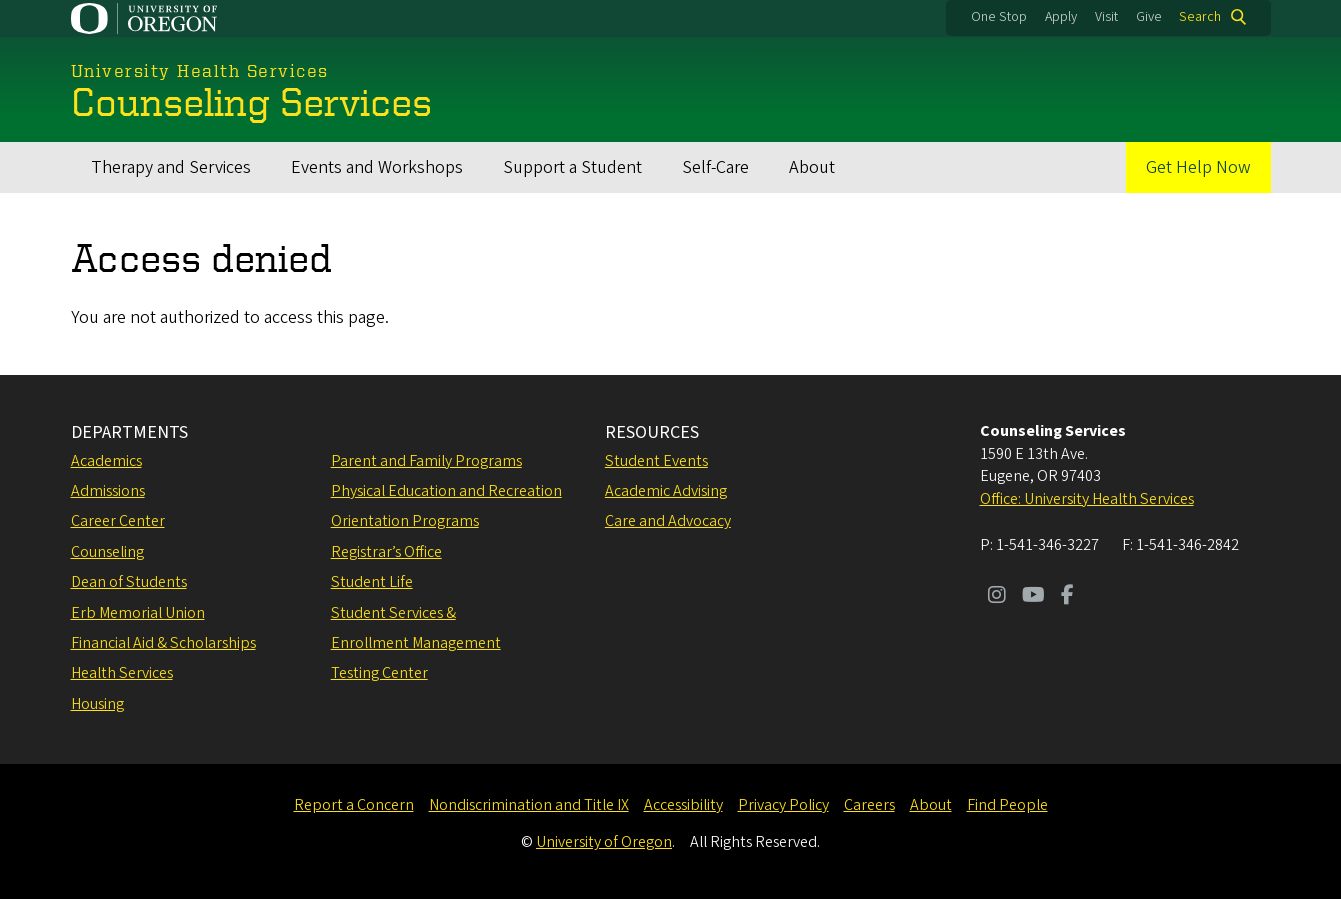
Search (1200, 17)
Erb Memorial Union (138, 613)
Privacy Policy (783, 805)
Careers (869, 805)
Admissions (108, 491)
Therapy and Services (171, 167)
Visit (1106, 17)
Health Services (122, 673)
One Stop (999, 17)
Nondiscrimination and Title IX (529, 805)
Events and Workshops (377, 167)
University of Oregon (604, 842)
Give (1149, 17)
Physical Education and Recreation (446, 491)
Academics (106, 461)
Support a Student (572, 167)
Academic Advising (666, 491)
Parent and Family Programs (426, 461)
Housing (97, 704)
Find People (1007, 805)
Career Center (118, 521)
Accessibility (683, 805)
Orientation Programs (405, 521)
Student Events (656, 461)
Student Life (372, 582)
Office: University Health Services (1087, 499)
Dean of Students (129, 582)
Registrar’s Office (386, 552)
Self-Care (715, 167)
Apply (1061, 17)
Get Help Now (1198, 167)
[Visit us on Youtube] (1033, 597)
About (812, 167)
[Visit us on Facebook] (1067, 597)
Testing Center (379, 673)
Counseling (107, 552)
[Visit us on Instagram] (997, 597)
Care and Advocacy (668, 521)
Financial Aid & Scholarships (163, 643)
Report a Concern (354, 805)
